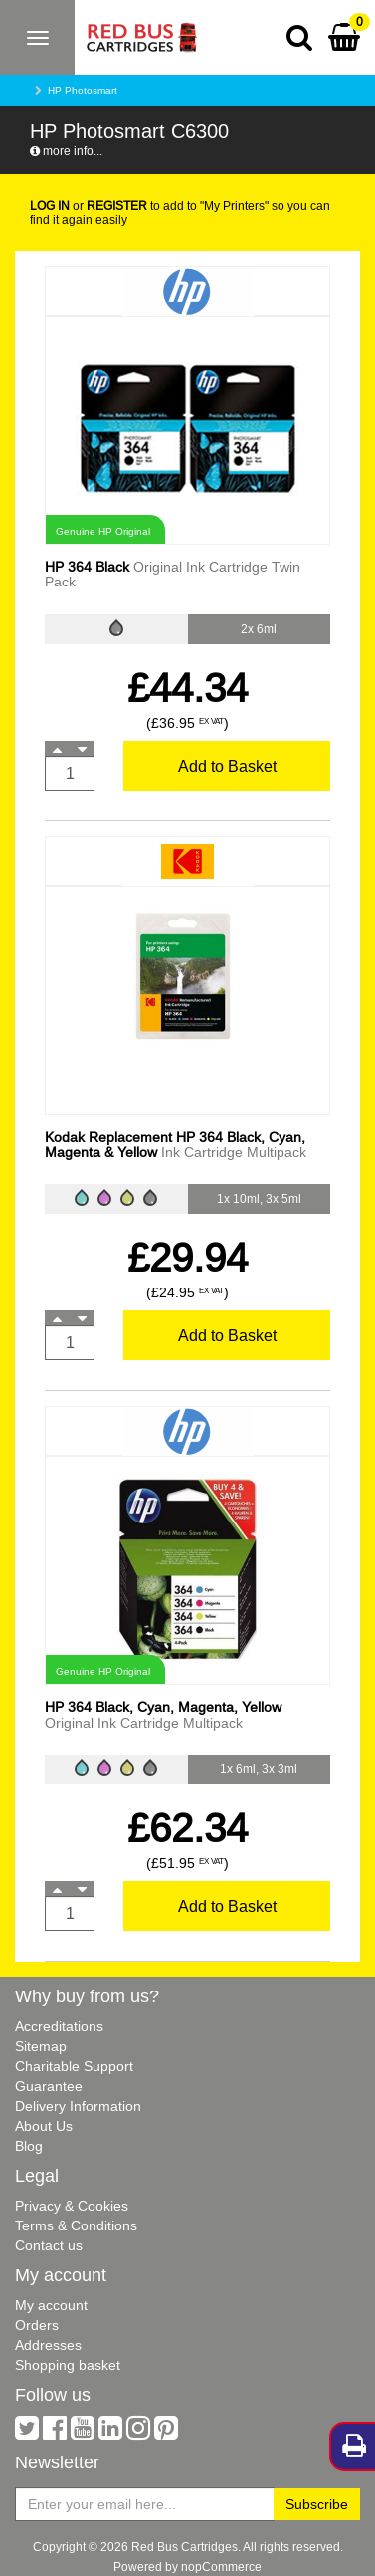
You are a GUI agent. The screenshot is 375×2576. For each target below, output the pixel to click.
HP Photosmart (82, 90)
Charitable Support (74, 2066)
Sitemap (41, 2046)
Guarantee (49, 2086)
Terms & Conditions (76, 2225)
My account (51, 2305)
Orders (37, 2325)
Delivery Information (78, 2106)
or (88, 205)
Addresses (48, 2345)
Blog (29, 2146)
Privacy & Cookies (71, 2206)
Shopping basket (67, 2365)
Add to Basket (227, 766)
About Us (44, 2126)
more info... (66, 150)
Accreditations (59, 2026)
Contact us (49, 2245)
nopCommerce (221, 2566)
